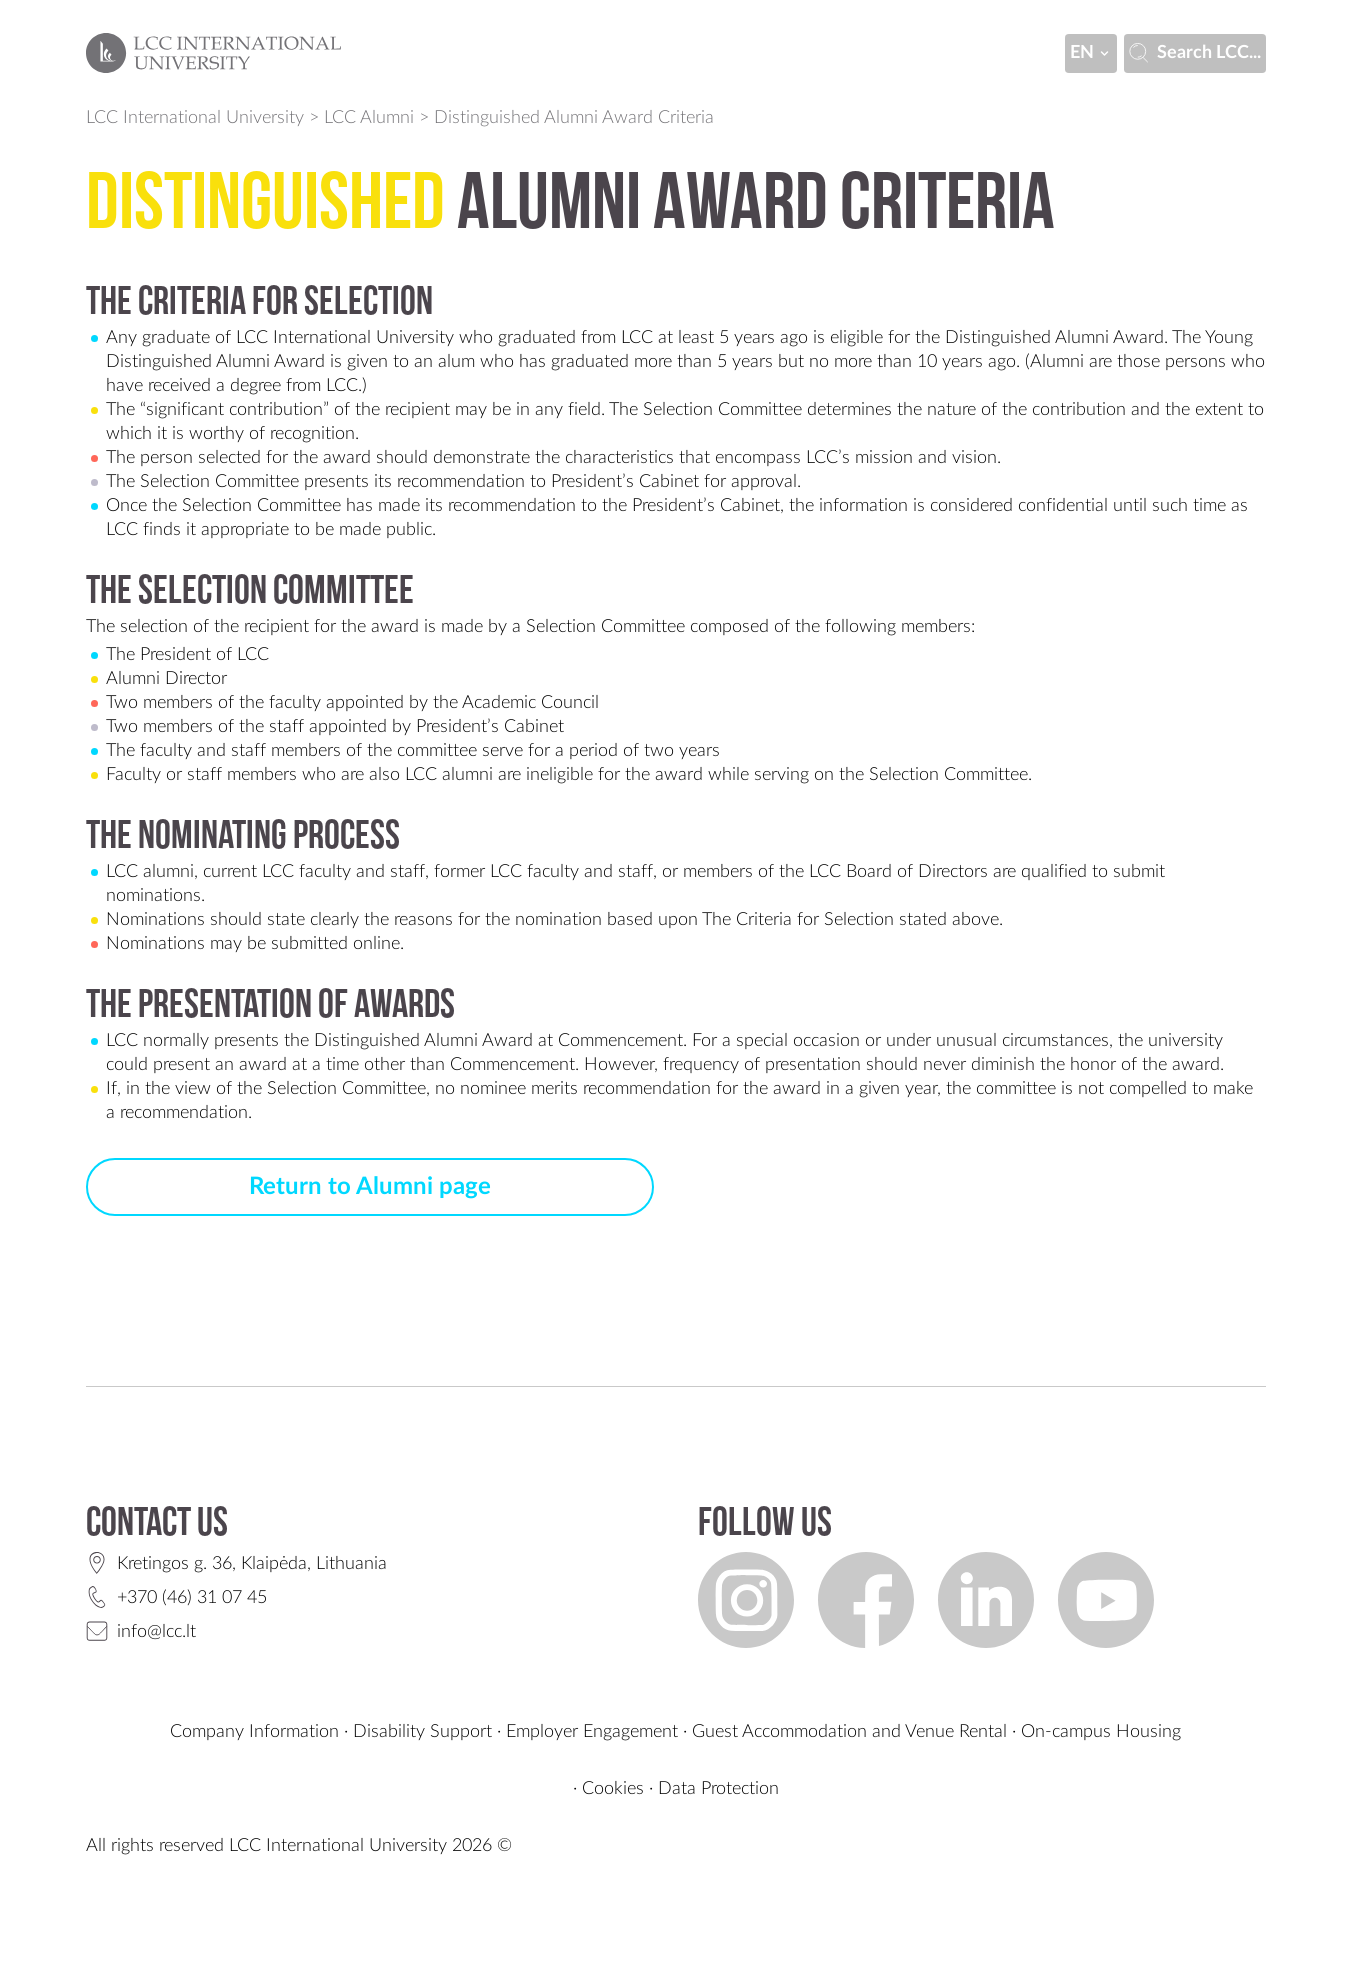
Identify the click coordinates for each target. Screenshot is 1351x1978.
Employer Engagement (592, 1732)
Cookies (613, 1789)
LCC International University (195, 118)
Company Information (254, 1732)
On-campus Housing (1101, 1732)
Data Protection (718, 1789)
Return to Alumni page (370, 1187)
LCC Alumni (369, 118)
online (376, 944)
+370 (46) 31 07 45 (192, 1598)
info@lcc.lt (156, 1632)
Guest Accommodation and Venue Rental (849, 1732)
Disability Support (422, 1732)
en (1091, 53)
